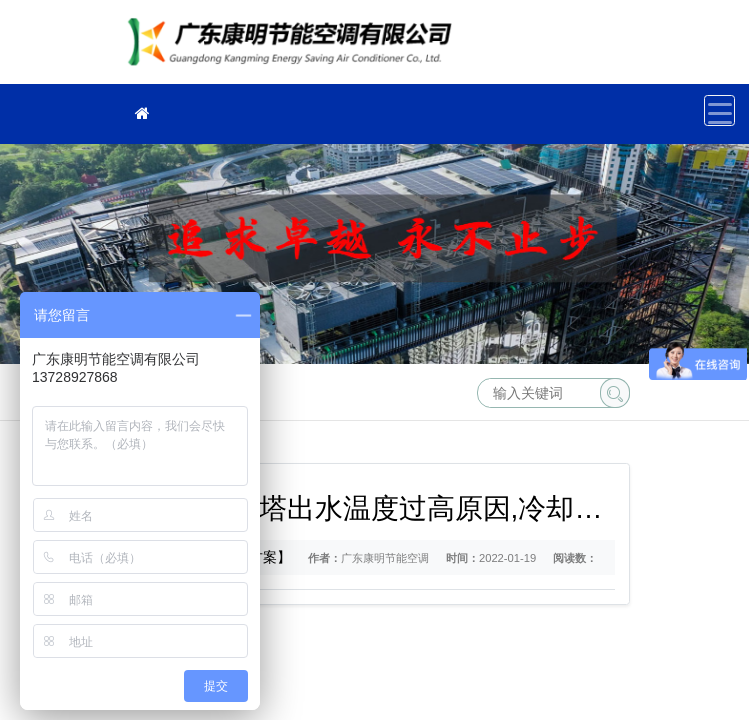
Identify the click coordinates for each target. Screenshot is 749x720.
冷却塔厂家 (295, 48)
